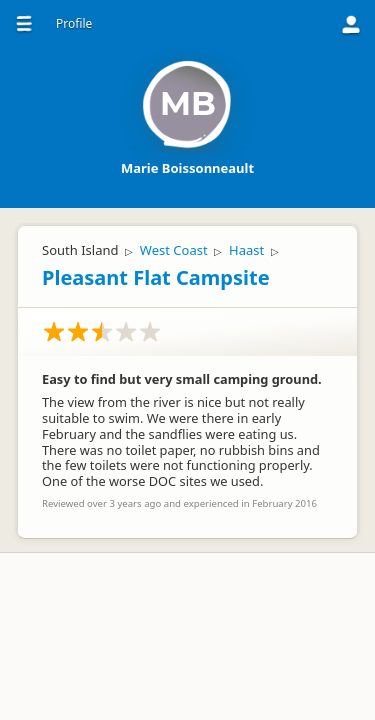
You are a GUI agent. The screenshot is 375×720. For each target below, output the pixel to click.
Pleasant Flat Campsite (156, 277)
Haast (246, 250)
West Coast (174, 250)
